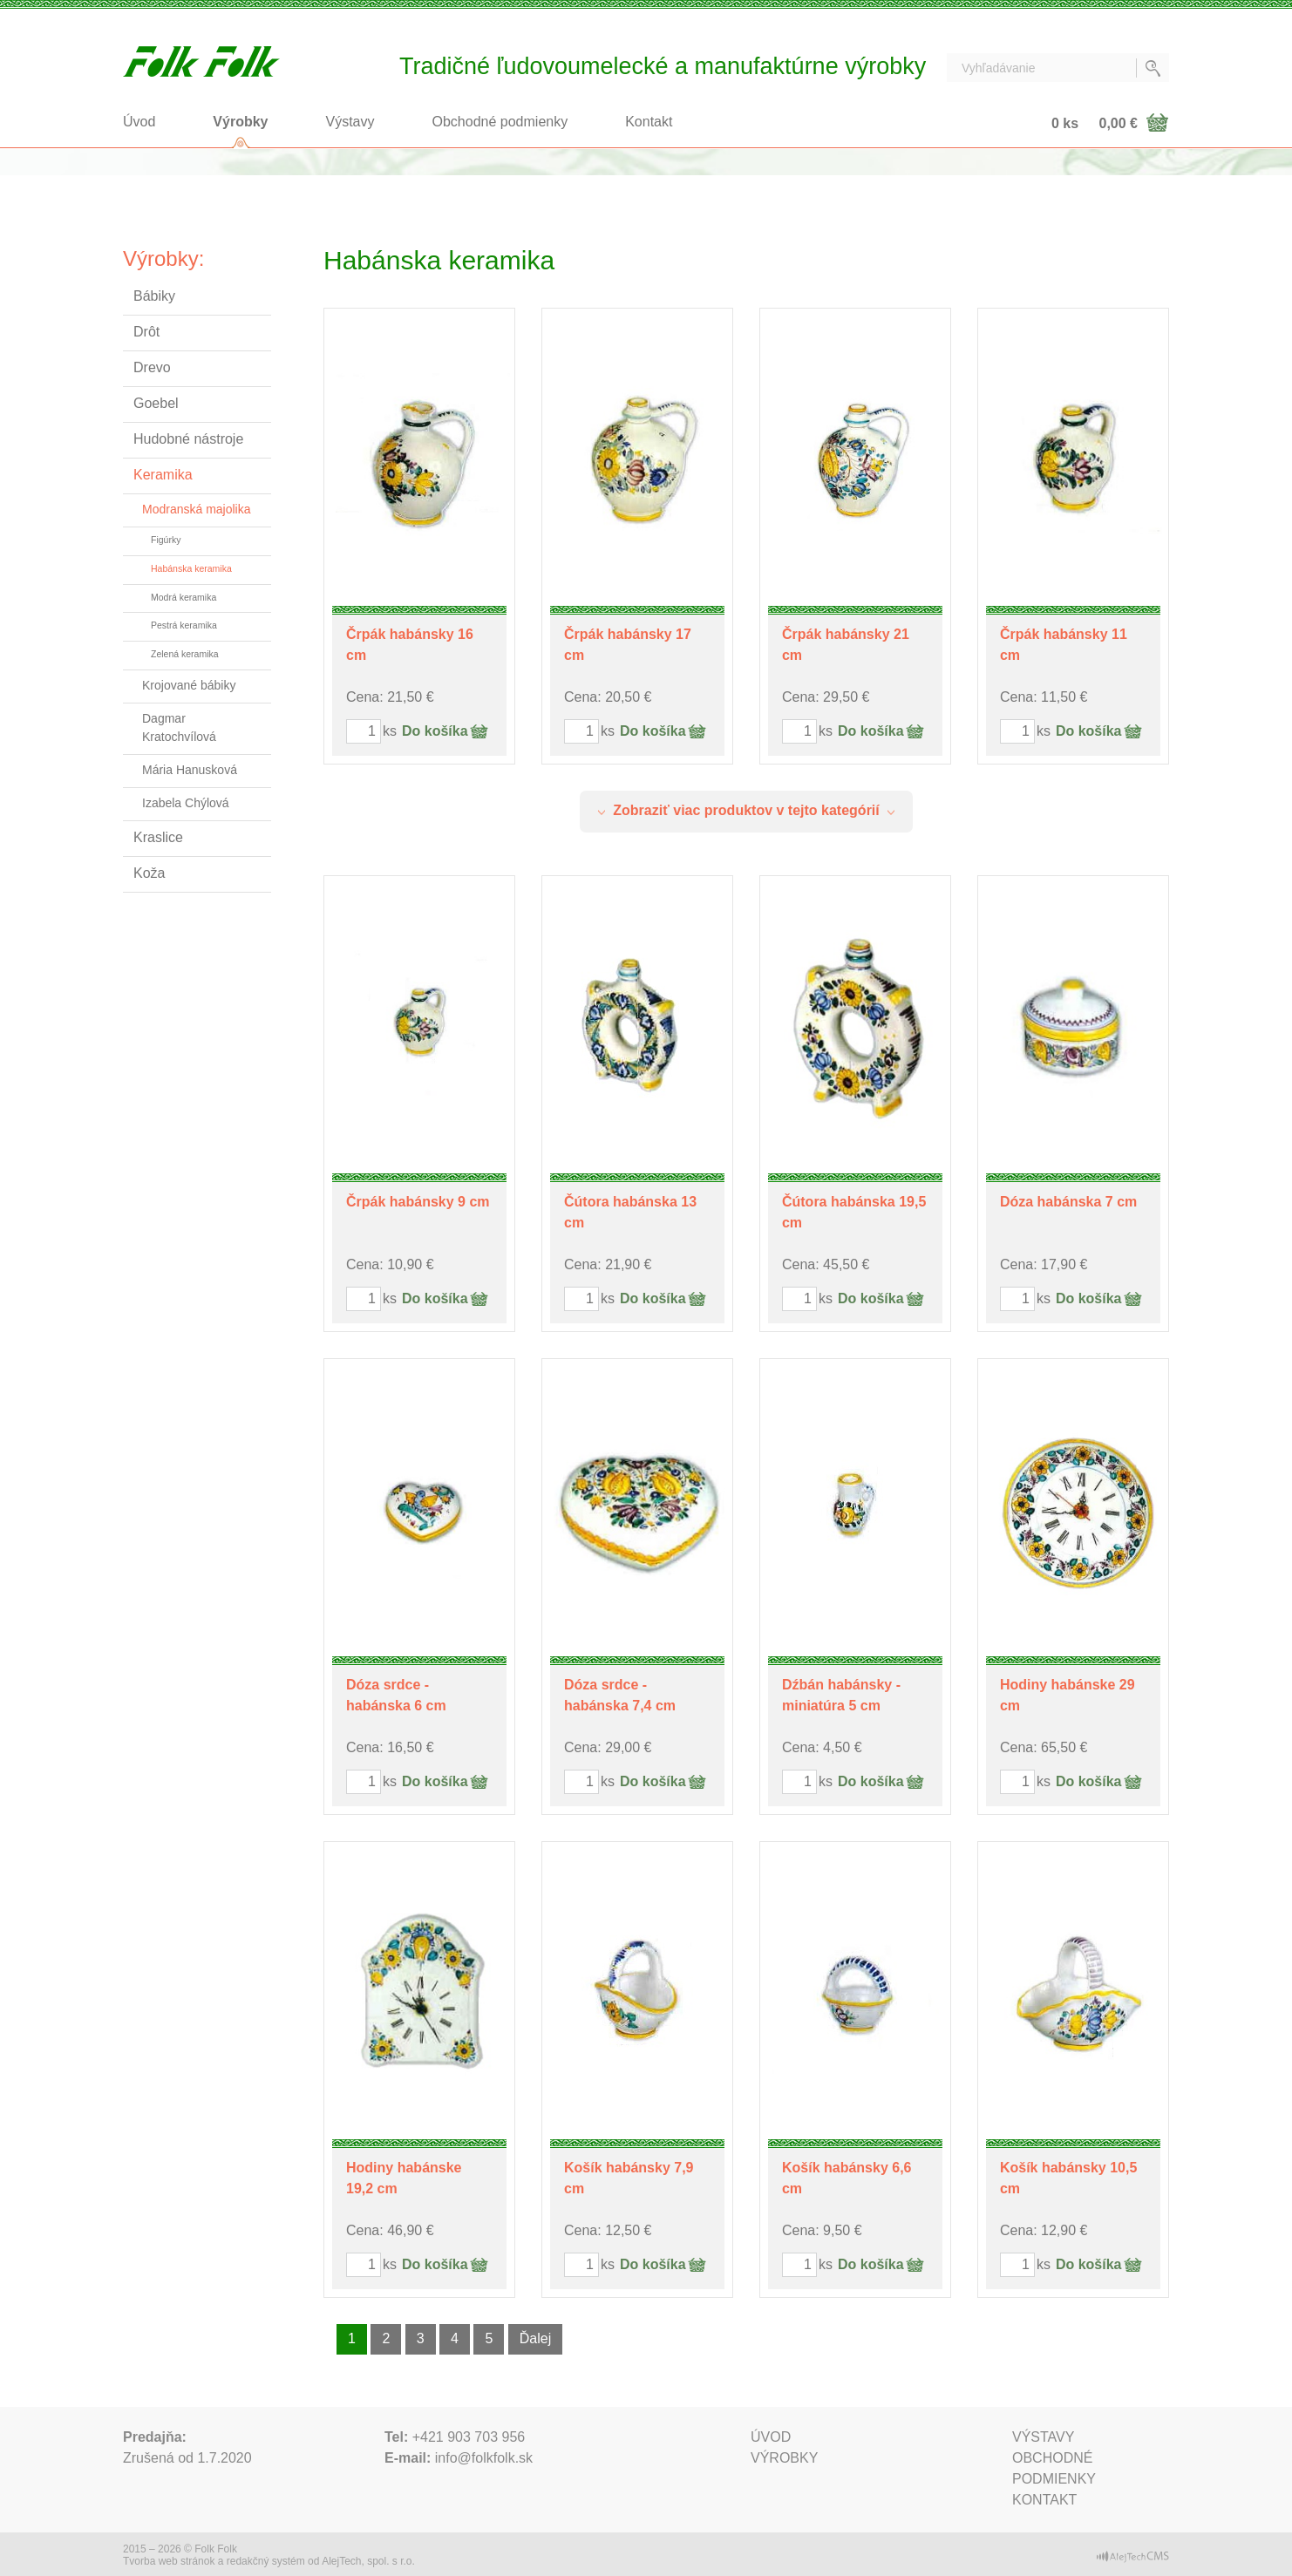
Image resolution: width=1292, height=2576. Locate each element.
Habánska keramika (191, 568)
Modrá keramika (183, 597)
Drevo (152, 367)
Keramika (163, 474)
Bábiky (154, 296)
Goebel (156, 403)
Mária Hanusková (189, 770)
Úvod (139, 121)
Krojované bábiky (188, 685)
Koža (149, 873)
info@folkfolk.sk (484, 2457)
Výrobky (240, 121)
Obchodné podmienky (500, 121)
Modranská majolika (196, 509)
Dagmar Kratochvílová (179, 727)
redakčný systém (266, 2561)
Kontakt (648, 121)
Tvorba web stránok (168, 2561)
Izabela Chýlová (185, 803)
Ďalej (535, 2338)
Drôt (146, 331)
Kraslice (158, 837)
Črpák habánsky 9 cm (418, 1201)
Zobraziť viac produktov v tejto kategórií (746, 810)
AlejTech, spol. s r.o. (368, 2561)
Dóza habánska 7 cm (1068, 1201)
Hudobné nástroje (188, 439)
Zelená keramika (185, 654)
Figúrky (165, 539)
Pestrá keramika (184, 625)
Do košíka (435, 731)
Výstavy (350, 121)
